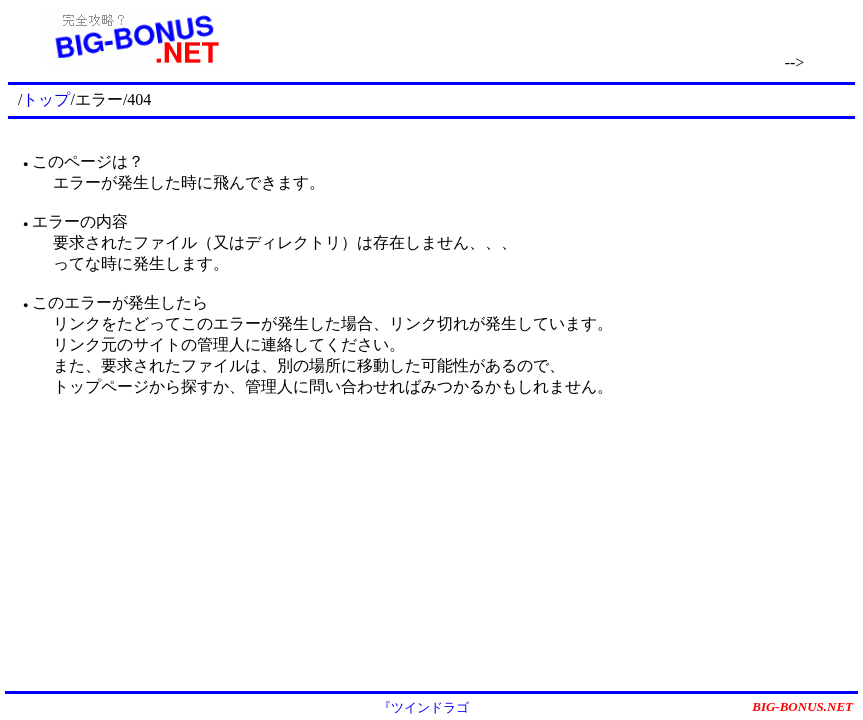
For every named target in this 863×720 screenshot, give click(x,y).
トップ (46, 99)
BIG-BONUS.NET (802, 706)
